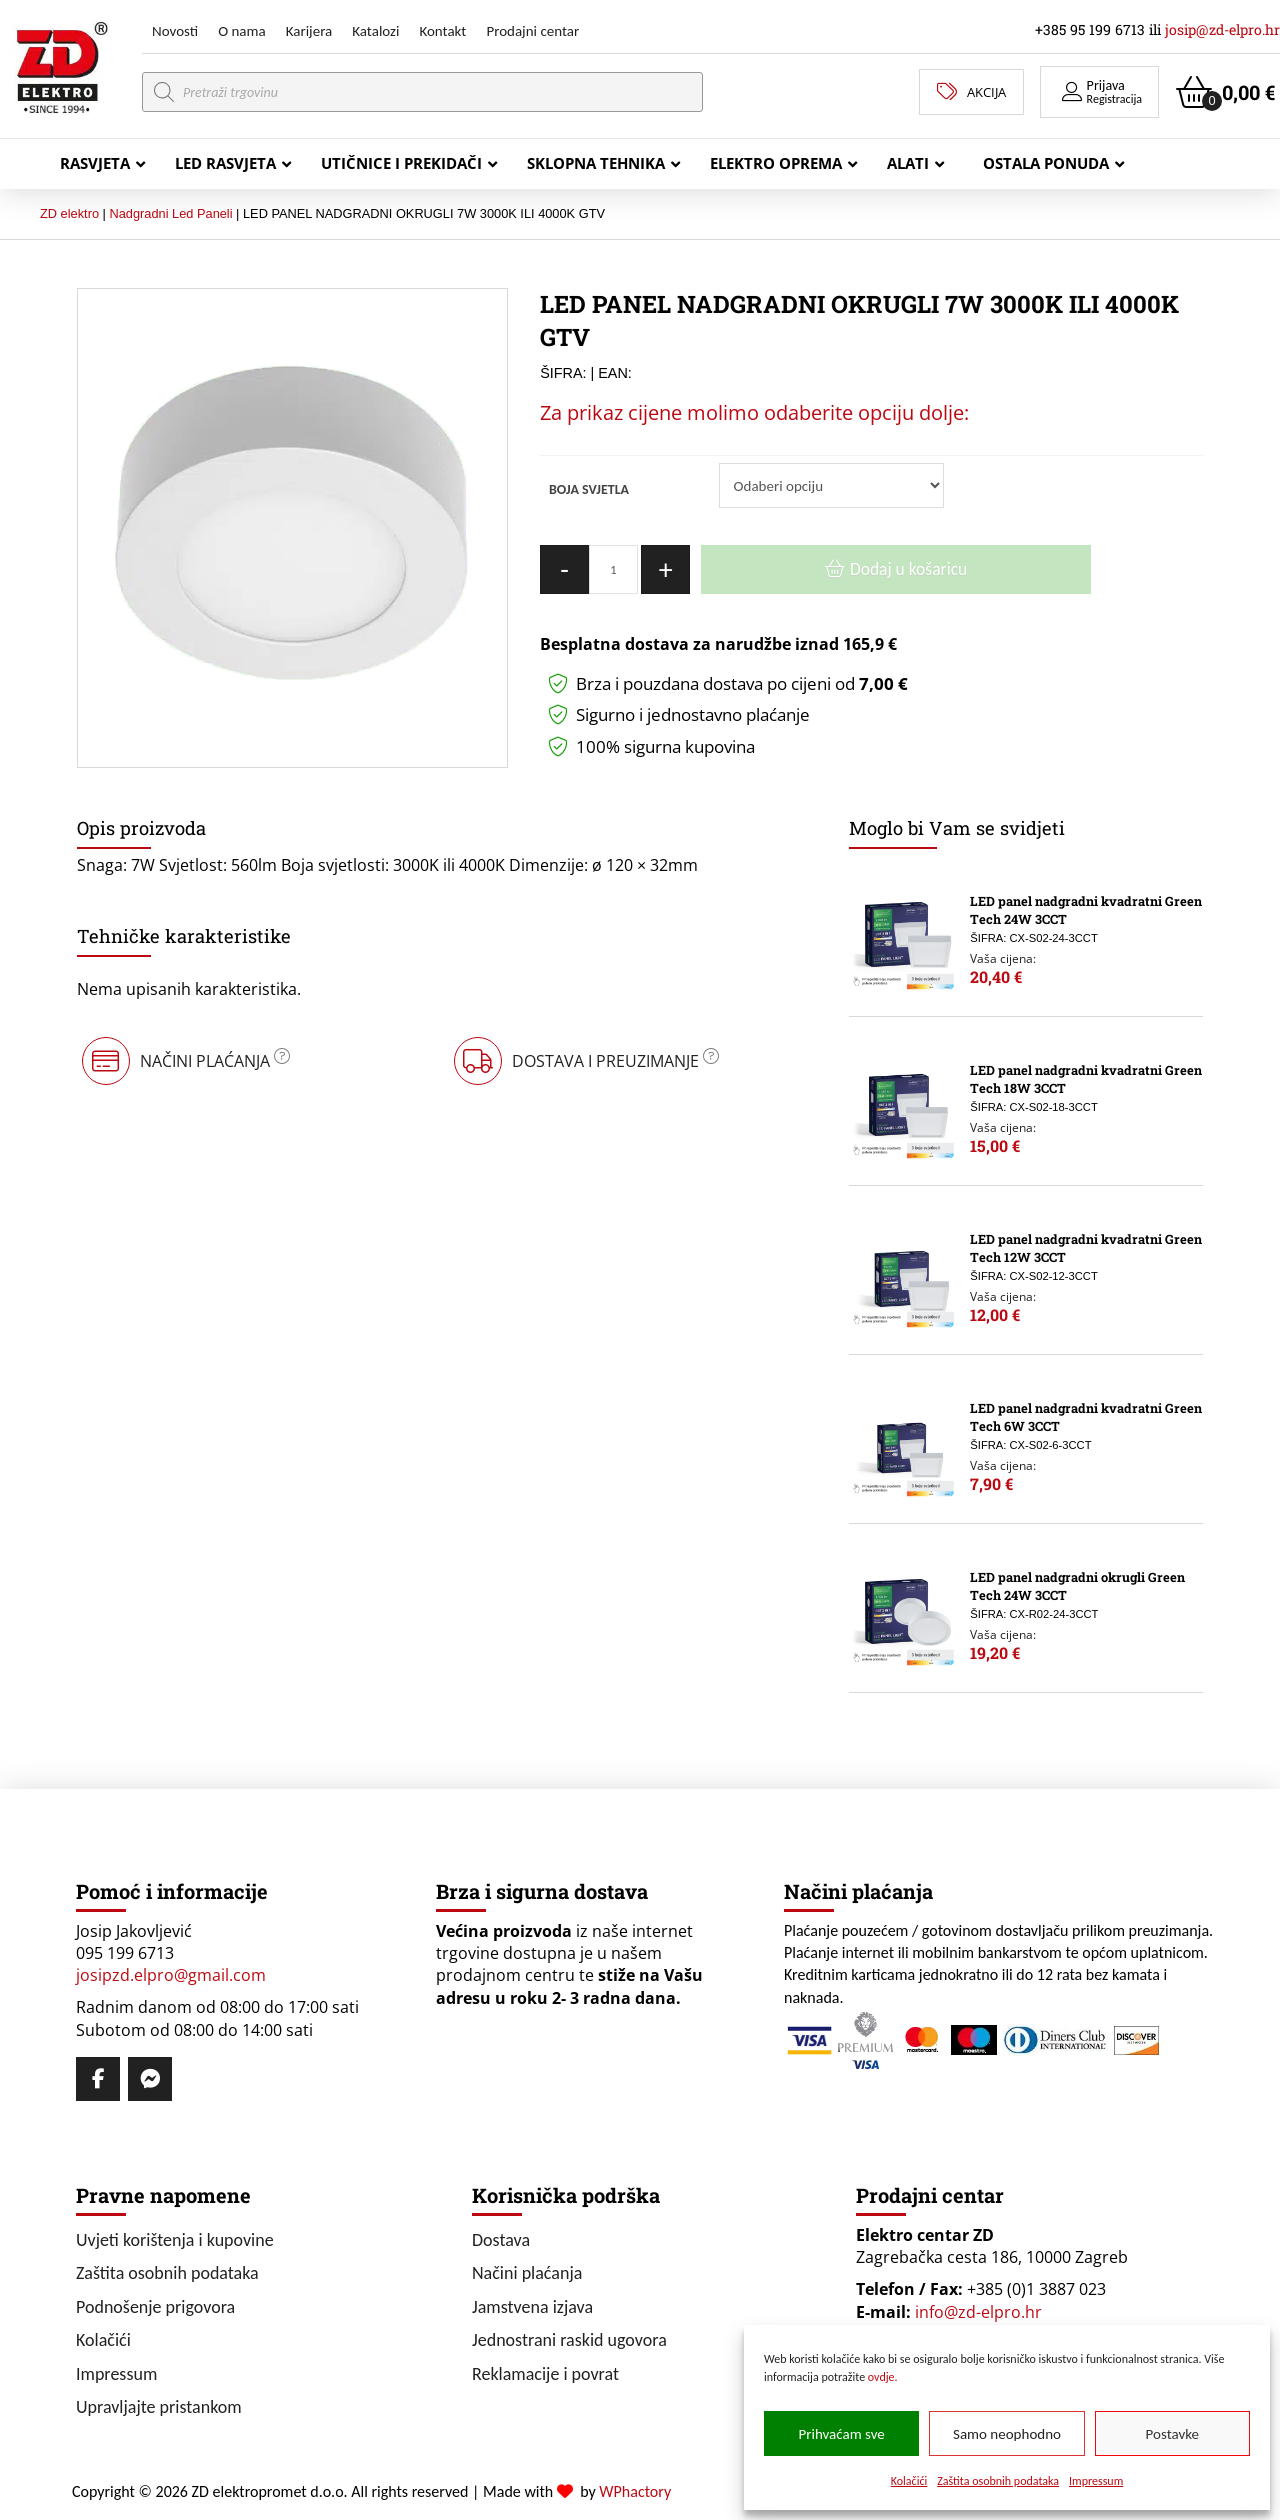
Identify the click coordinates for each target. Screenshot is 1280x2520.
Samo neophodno (1007, 2434)
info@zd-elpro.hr (978, 2312)
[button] (1099, 92)
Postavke (1172, 2434)
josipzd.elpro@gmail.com (171, 1975)
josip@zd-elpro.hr (1222, 29)
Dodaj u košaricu (908, 569)
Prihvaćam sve (842, 2434)
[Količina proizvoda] (613, 569)
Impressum (1096, 2481)
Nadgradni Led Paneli (170, 213)
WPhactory (635, 2491)
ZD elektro (69, 213)
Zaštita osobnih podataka (998, 2481)
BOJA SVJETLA (589, 489)
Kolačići (909, 2481)
